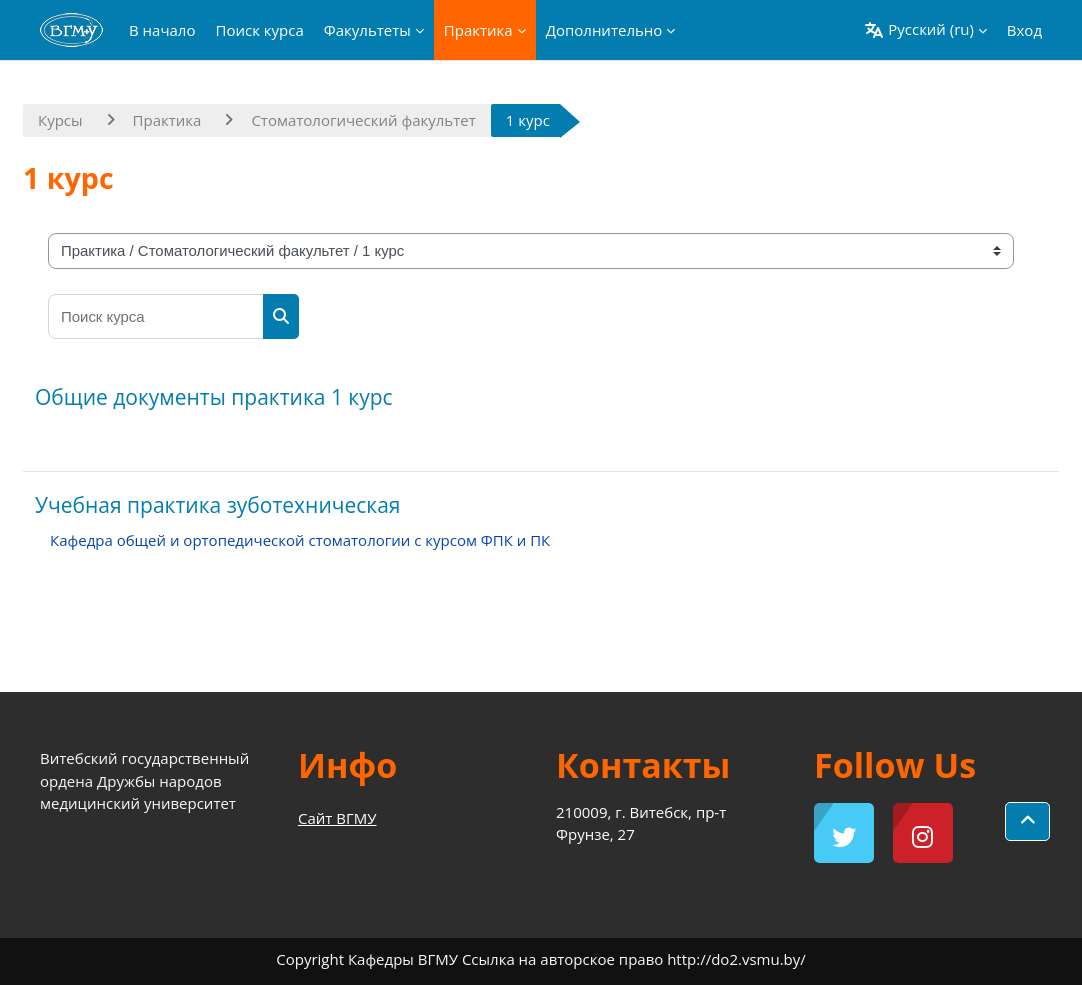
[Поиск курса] (156, 316)
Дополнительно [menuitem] (604, 30)
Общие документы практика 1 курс (214, 397)
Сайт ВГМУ (337, 818)
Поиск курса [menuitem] (259, 30)
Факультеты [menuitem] (367, 30)
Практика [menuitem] (478, 30)
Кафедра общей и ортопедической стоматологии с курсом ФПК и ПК (300, 540)
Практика (167, 120)
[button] (925, 30)
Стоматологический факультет (363, 120)
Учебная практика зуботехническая (217, 505)
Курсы (60, 120)
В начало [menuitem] (162, 30)
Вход (1024, 30)
